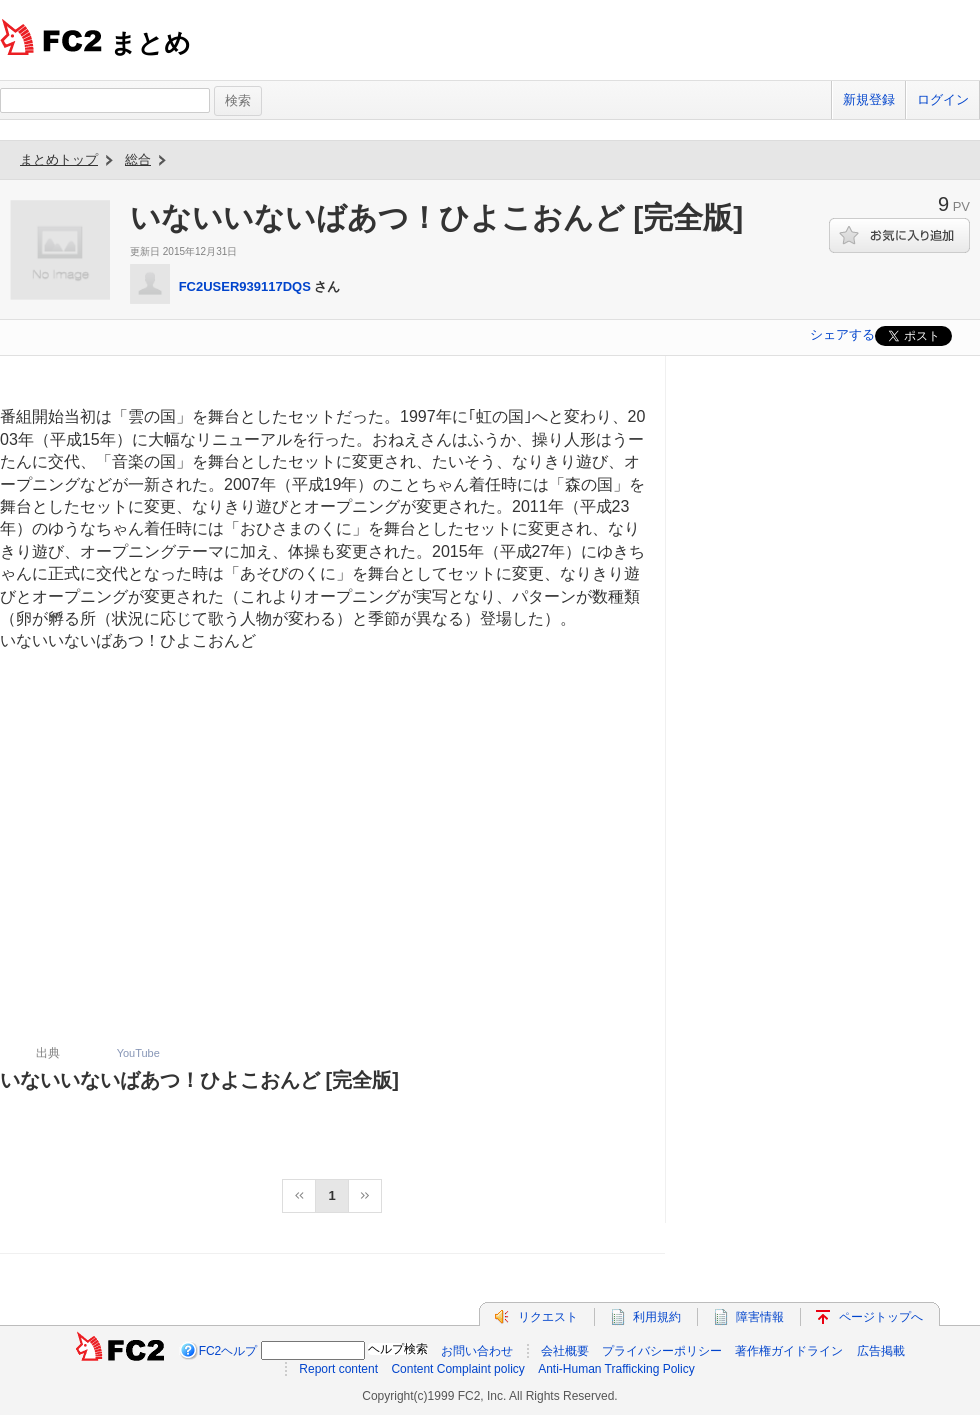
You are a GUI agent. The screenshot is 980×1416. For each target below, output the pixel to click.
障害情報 (760, 1317)
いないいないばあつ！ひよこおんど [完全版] (199, 1080)
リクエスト (548, 1317)
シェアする (842, 334)
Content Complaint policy (457, 1369)
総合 (138, 159)
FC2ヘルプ (228, 1351)
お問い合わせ (477, 1351)
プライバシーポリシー (662, 1351)
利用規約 (657, 1317)
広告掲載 (881, 1351)
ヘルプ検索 (398, 1349)
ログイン (943, 99)
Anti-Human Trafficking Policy (616, 1369)
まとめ (150, 43)
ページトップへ (881, 1317)
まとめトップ (59, 159)
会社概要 (565, 1351)
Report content (338, 1369)
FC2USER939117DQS (245, 286)
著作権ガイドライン (789, 1351)
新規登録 (869, 99)
